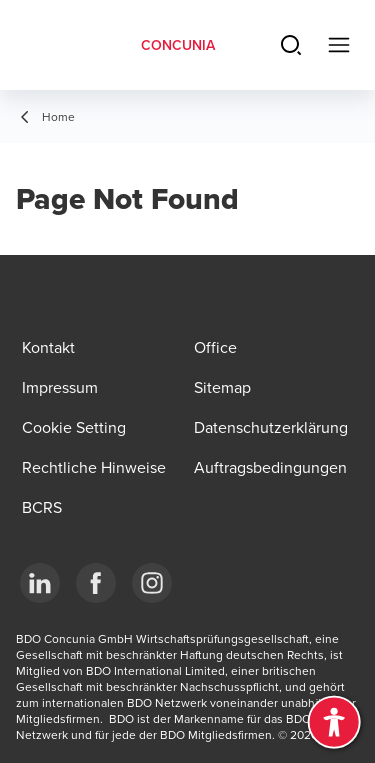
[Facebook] (96, 583)
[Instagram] (152, 583)
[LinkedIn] (40, 583)
